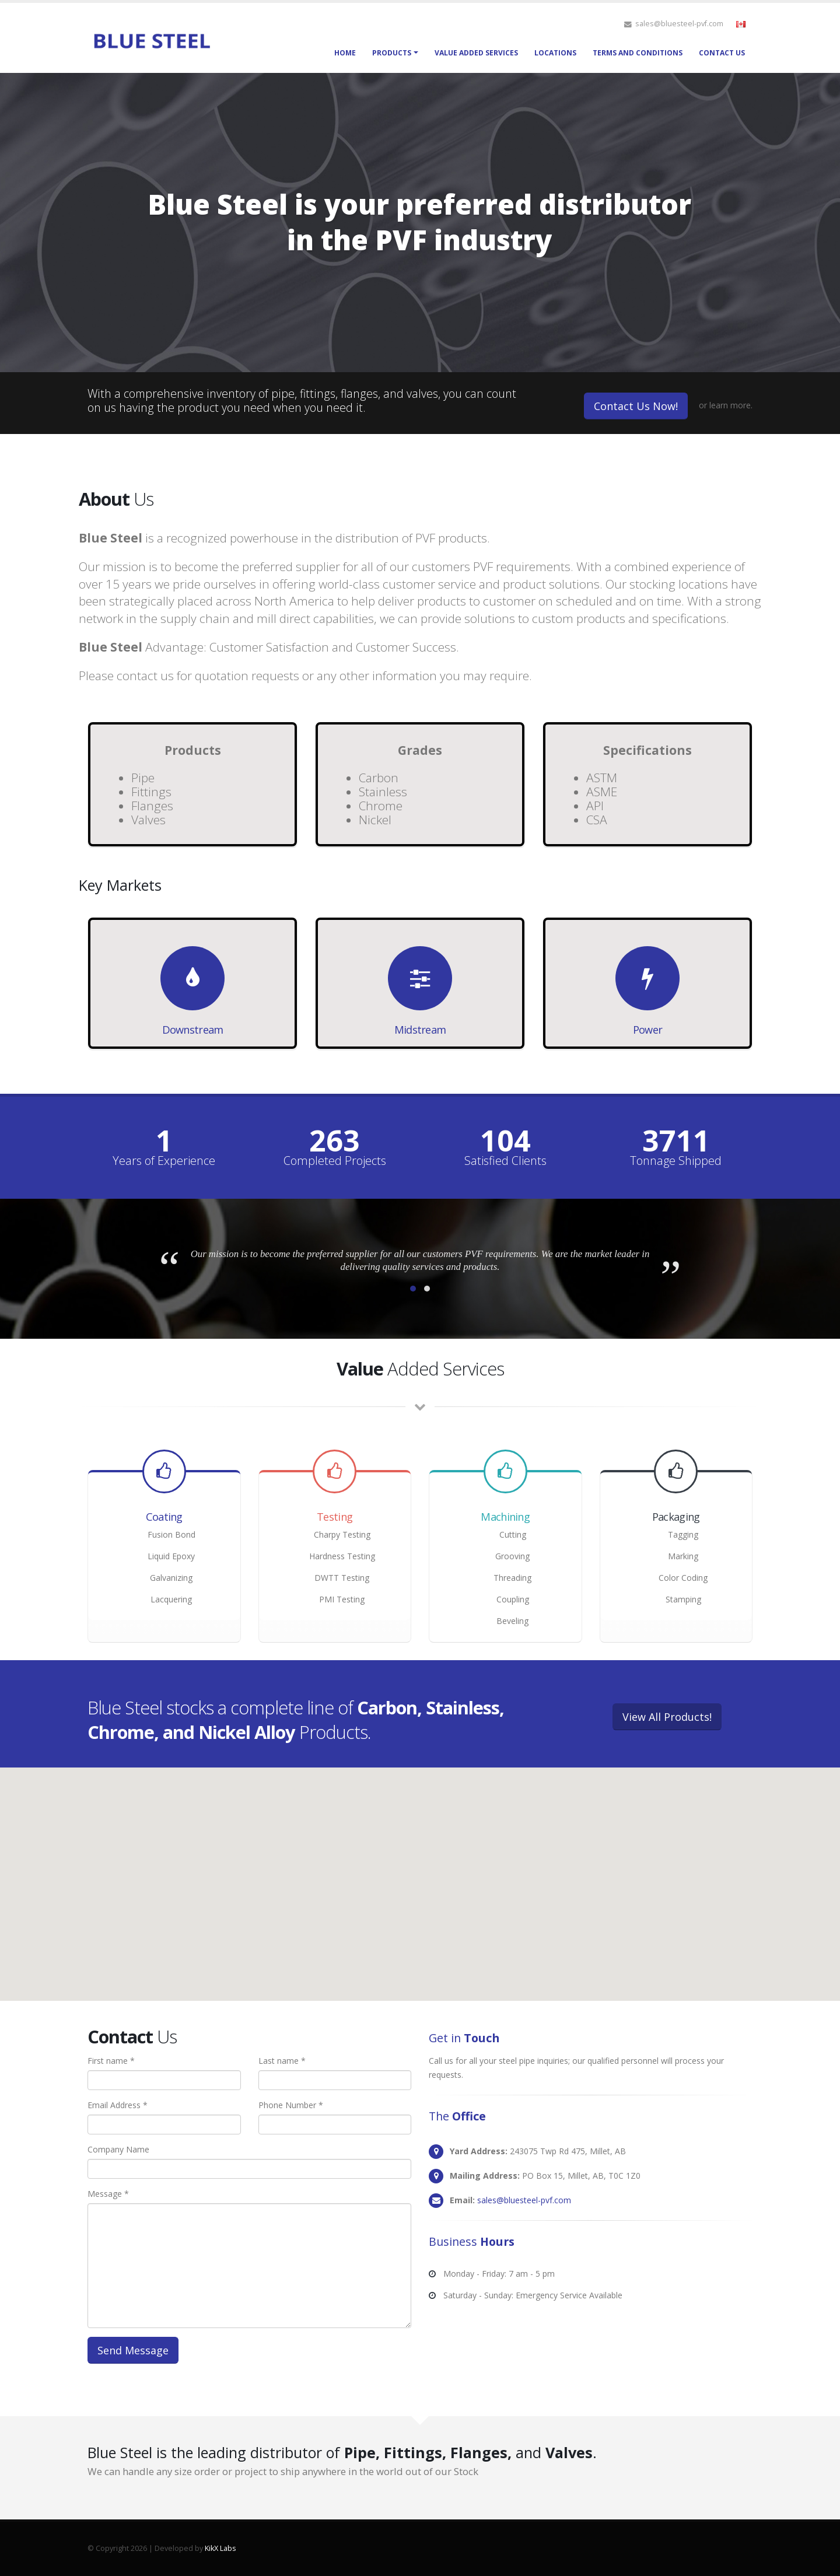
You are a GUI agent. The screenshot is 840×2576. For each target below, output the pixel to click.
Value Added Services (476, 53)
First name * (111, 2060)
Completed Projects (335, 1161)
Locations (555, 53)
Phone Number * (290, 2104)
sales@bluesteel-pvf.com (524, 2200)
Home (345, 53)
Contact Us (722, 53)
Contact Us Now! (636, 406)
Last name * (282, 2060)
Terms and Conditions (637, 53)
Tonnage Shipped (676, 1161)
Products (391, 53)
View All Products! (667, 1717)
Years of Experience (164, 1161)
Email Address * (118, 2104)
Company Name (118, 2149)
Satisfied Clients (505, 1161)
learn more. (730, 405)
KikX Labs (220, 2548)
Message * (108, 2193)
